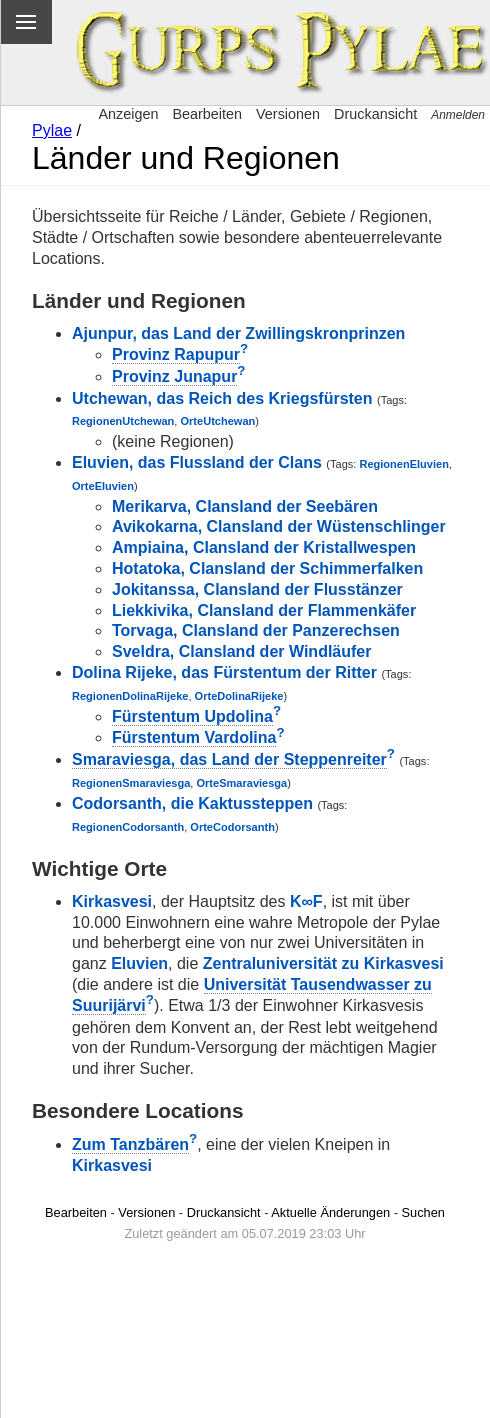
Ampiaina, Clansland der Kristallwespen (264, 547)
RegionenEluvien (404, 464)
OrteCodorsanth (232, 827)
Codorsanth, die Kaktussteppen (192, 803)
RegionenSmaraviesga (131, 783)
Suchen (423, 1212)
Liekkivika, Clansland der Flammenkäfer (264, 610)
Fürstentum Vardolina (194, 737)
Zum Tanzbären (130, 1144)
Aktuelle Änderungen (330, 1212)
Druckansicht (375, 114)
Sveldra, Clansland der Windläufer (241, 651)
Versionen (288, 114)
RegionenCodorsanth (128, 827)
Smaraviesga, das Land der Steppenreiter (229, 759)
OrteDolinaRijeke (239, 696)
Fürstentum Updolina (192, 716)
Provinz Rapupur (176, 354)
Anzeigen (128, 114)
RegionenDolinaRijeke (130, 696)
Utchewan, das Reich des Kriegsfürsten (222, 398)
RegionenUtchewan (123, 421)
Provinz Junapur (174, 376)
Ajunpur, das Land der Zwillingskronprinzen (238, 333)
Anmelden (458, 115)
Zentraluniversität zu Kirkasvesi (323, 963)
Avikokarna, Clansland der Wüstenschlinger (279, 526)
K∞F (306, 901)
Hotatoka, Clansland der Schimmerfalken (267, 568)
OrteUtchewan (218, 421)
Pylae (52, 130)
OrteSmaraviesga (241, 783)
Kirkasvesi (112, 901)
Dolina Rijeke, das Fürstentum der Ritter (224, 672)
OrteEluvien (103, 486)
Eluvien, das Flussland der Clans (197, 462)
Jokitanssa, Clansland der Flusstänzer (257, 589)
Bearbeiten (207, 114)
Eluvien (139, 963)
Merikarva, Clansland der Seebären (245, 506)
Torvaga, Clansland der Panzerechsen (256, 630)
